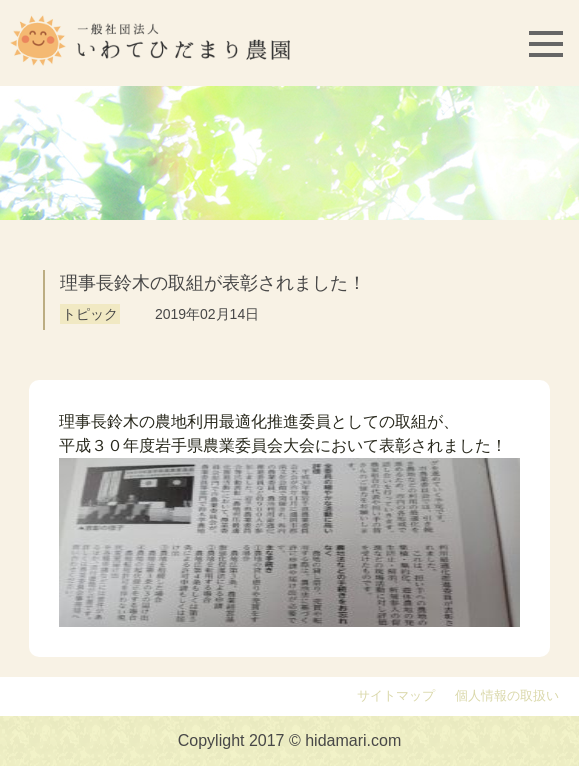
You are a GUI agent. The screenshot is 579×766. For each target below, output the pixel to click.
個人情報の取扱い (507, 696)
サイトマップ (396, 696)
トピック (90, 314)
